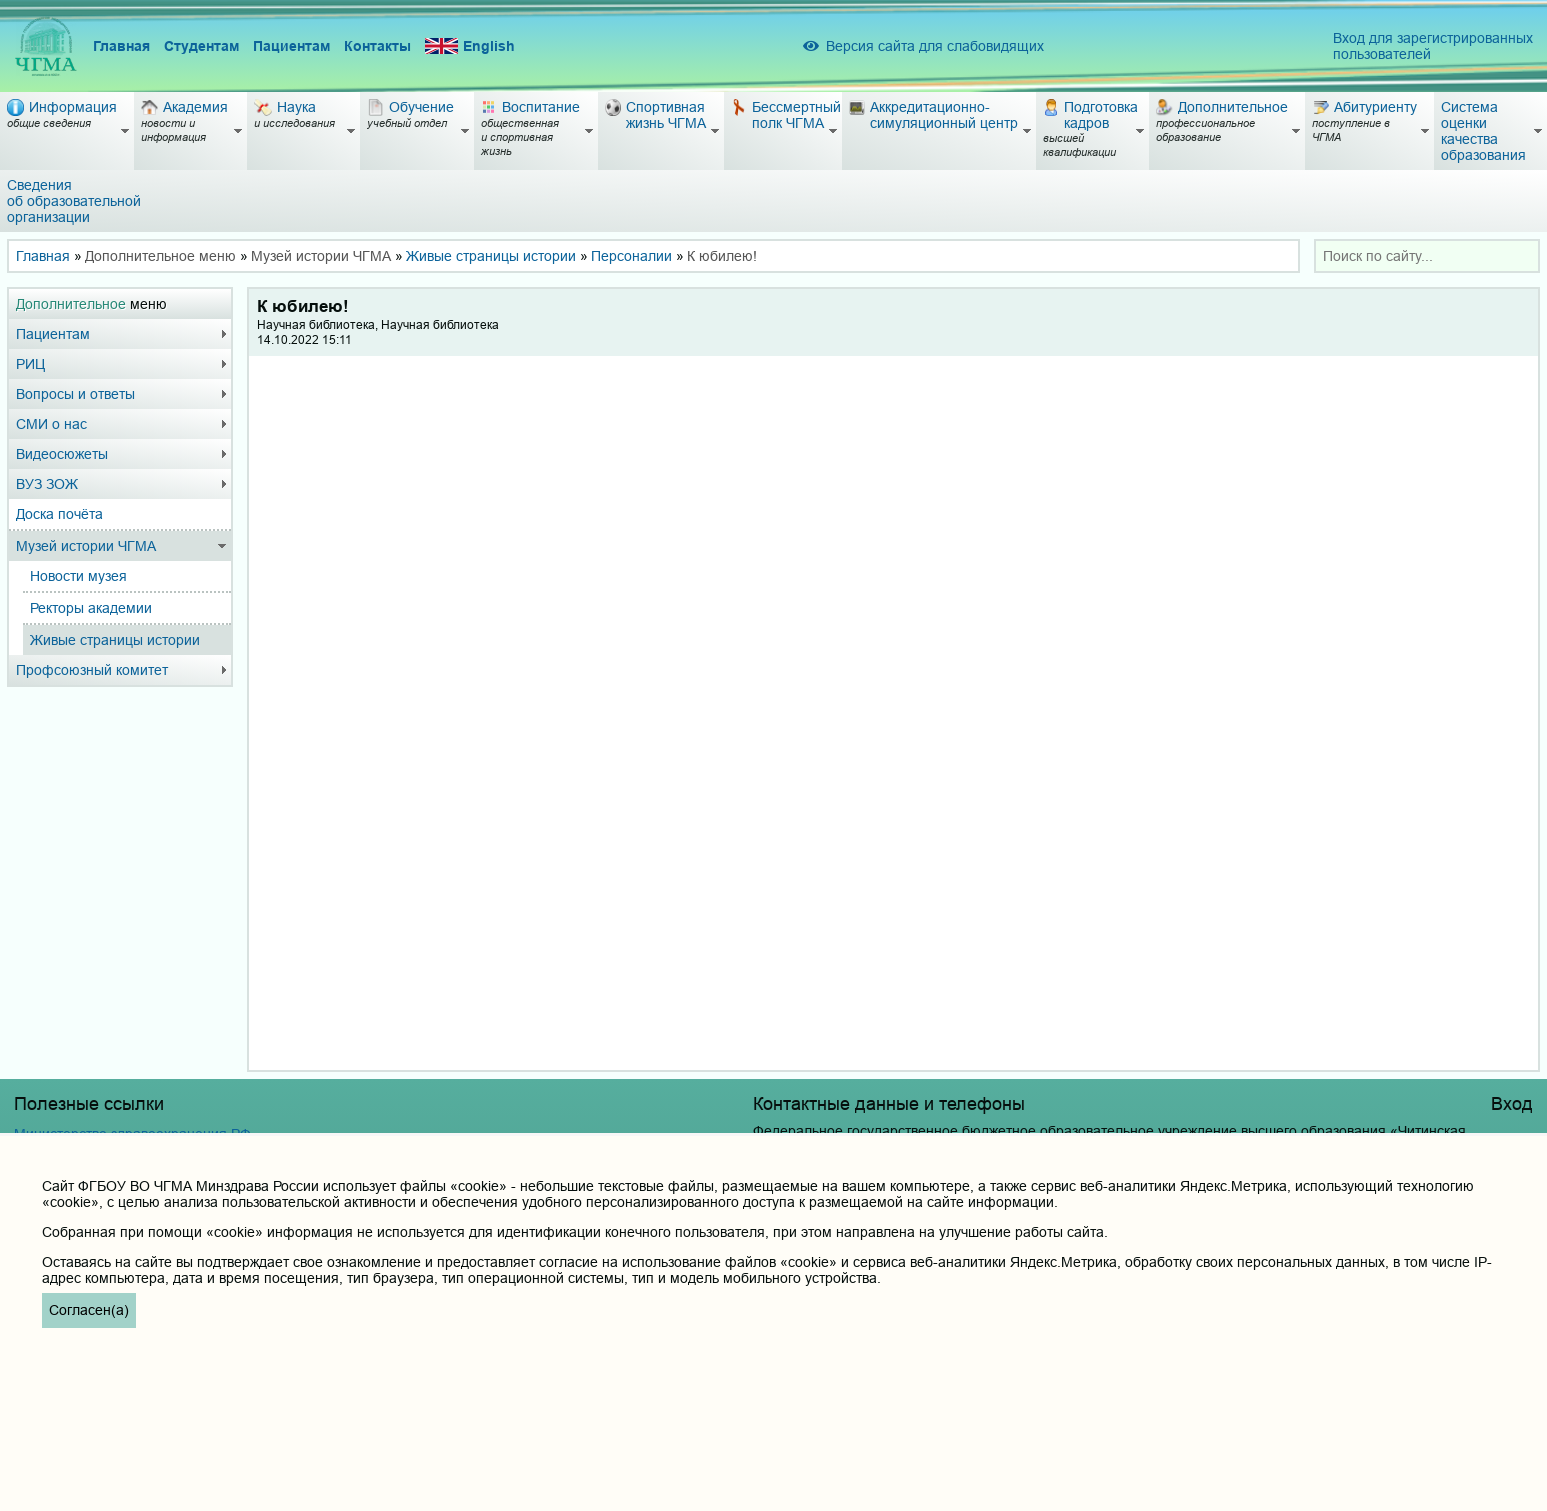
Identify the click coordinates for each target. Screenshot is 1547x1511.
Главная (121, 46)
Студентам (201, 46)
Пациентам (291, 46)
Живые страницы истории (491, 256)
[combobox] (1427, 256)
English (470, 46)
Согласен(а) (89, 1310)
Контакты (377, 46)
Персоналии (631, 256)
